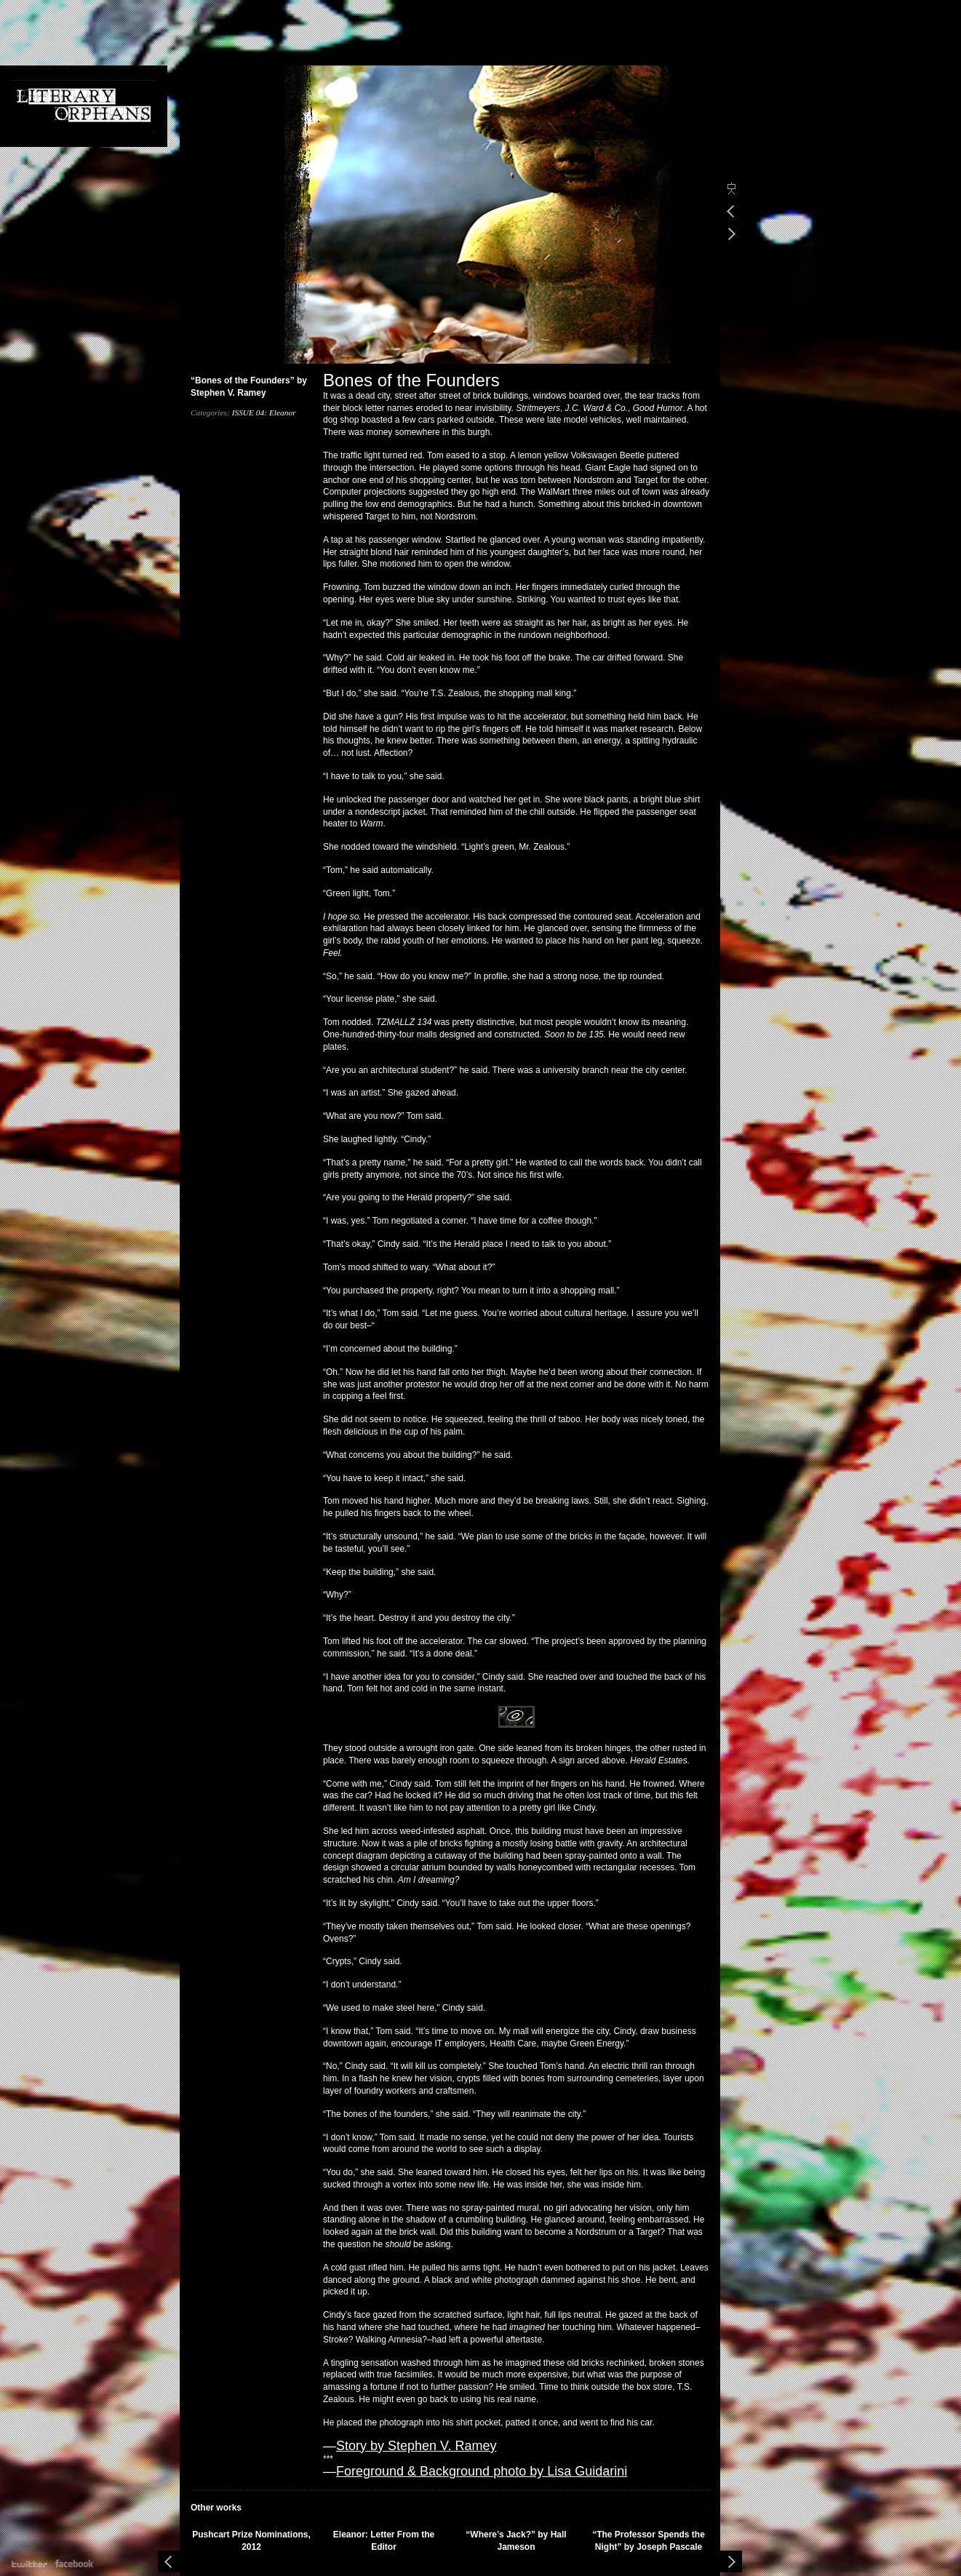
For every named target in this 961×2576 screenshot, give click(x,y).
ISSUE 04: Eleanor (264, 412)
